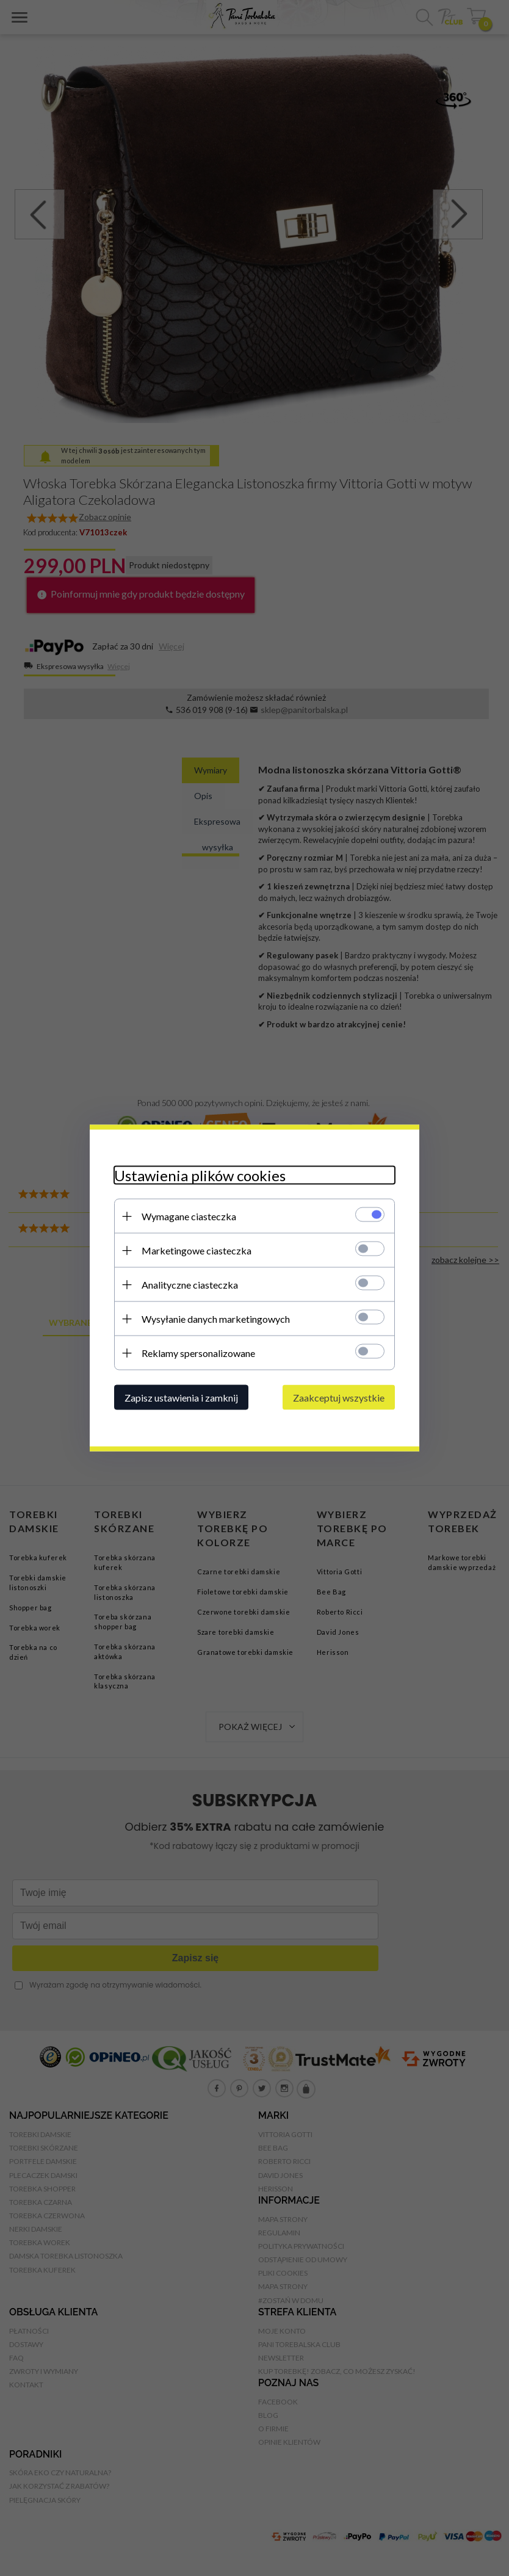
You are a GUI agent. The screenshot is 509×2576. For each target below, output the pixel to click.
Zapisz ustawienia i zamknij (181, 1397)
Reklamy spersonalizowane (198, 1353)
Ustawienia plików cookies (200, 1175)
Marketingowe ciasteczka (196, 1250)
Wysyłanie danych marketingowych (216, 1319)
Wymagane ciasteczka (189, 1216)
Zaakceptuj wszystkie (338, 1397)
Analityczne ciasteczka (190, 1284)
